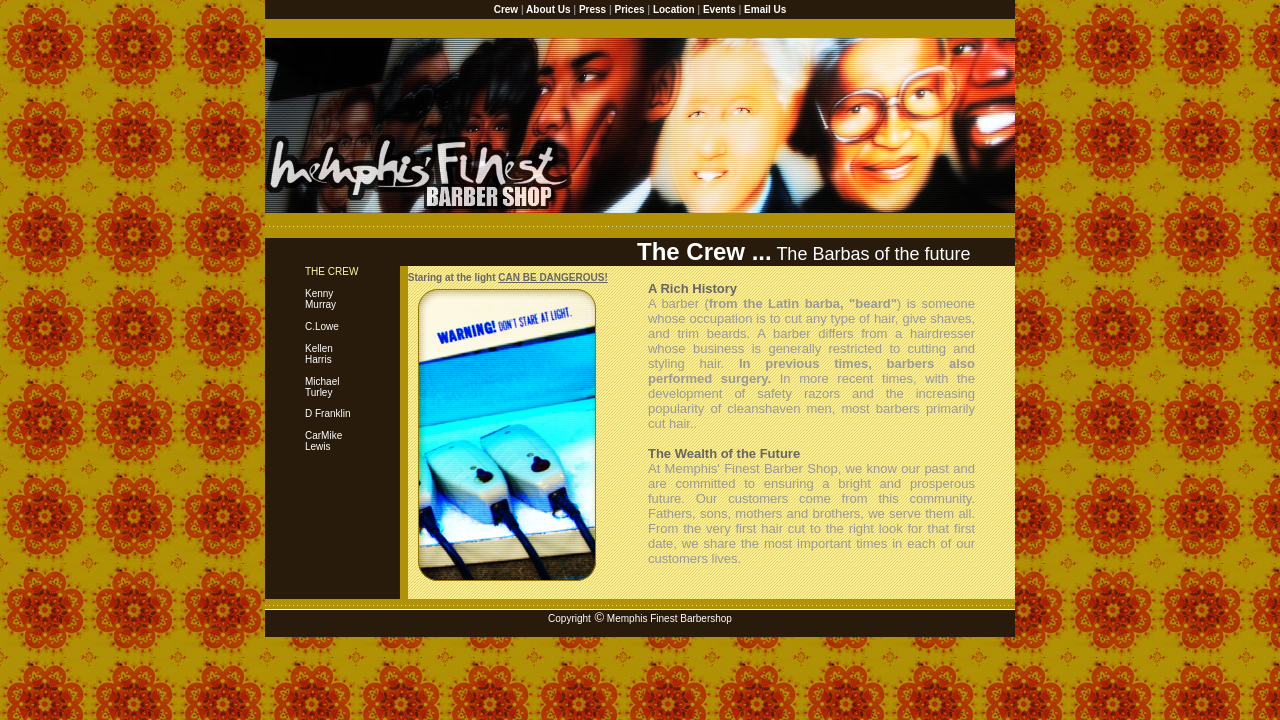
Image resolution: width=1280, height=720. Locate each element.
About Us (548, 9)
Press (592, 9)
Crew (506, 9)
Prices (630, 9)
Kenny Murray (331, 288)
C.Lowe (322, 326)
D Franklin (328, 413)
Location (674, 9)
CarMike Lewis (323, 441)
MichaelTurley (322, 387)
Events (719, 9)
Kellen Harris (319, 354)
